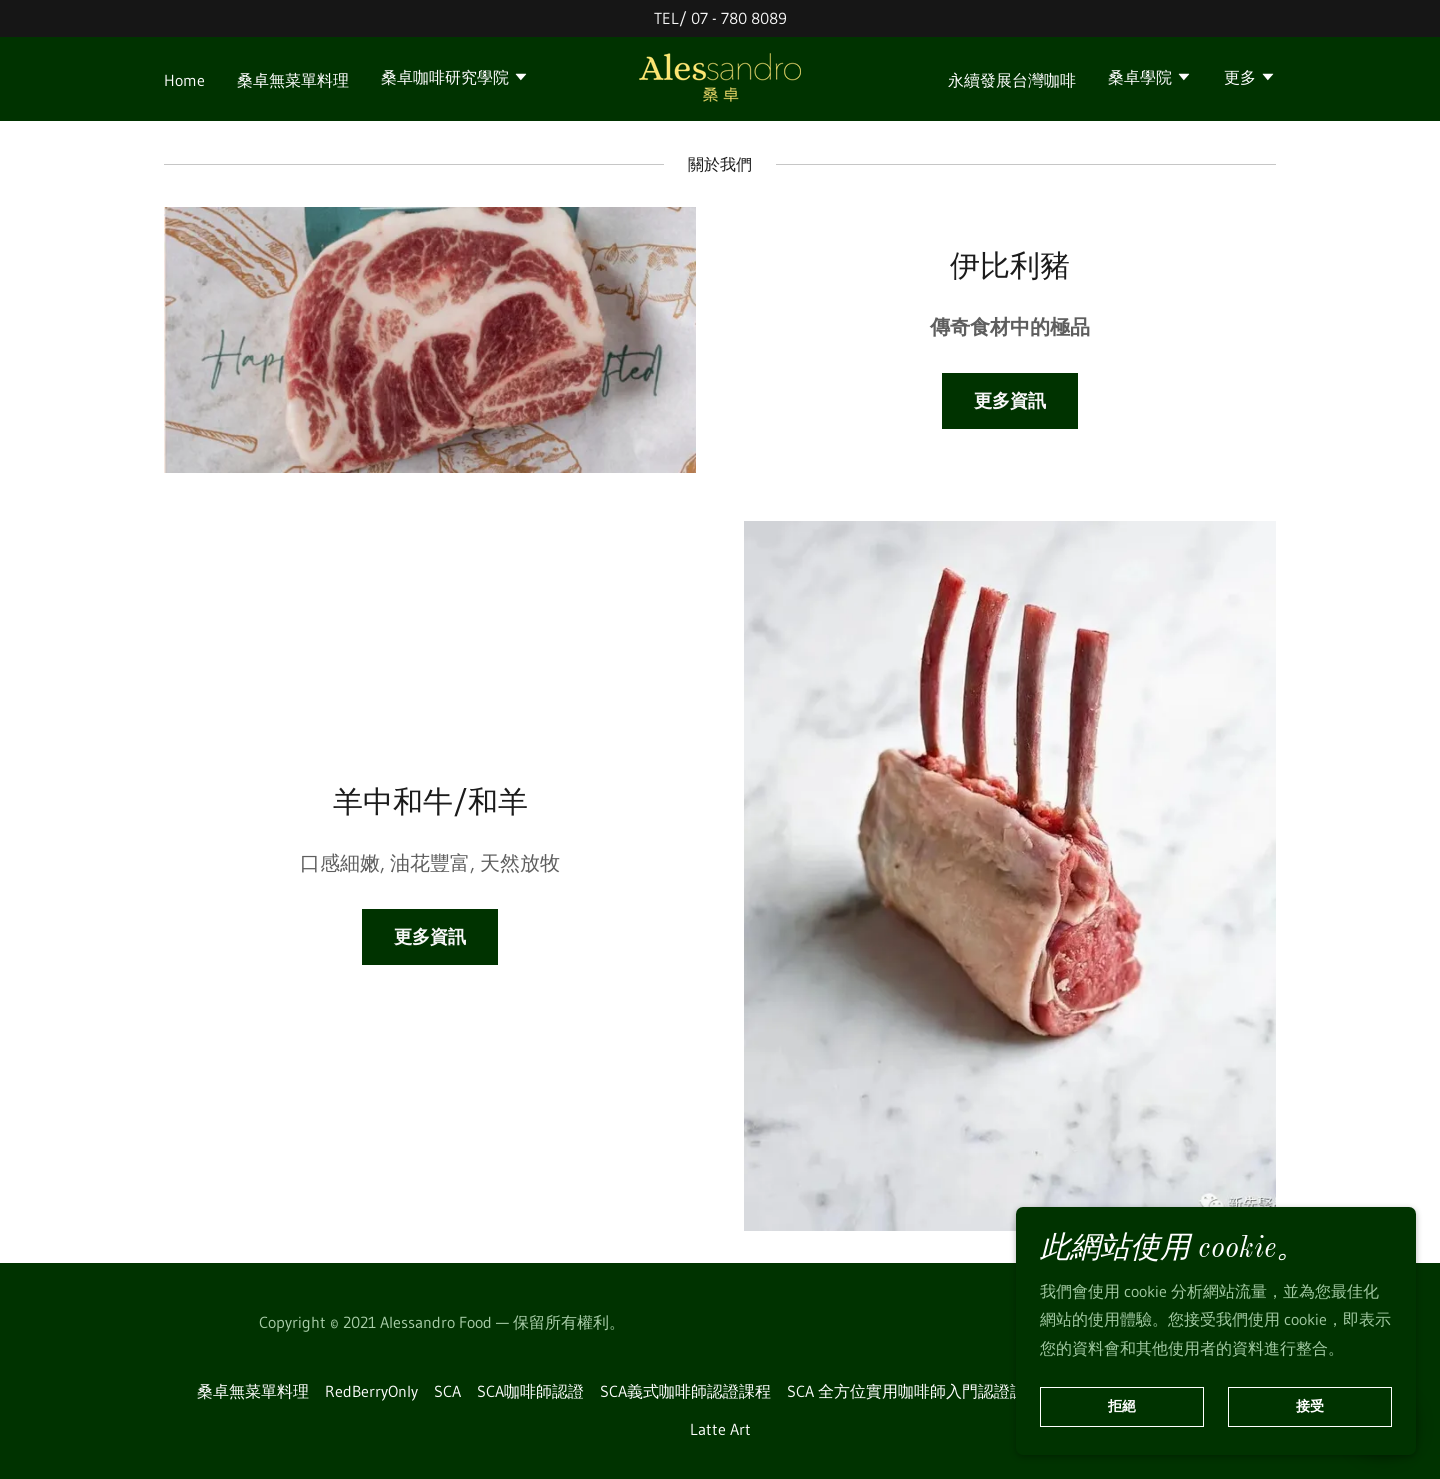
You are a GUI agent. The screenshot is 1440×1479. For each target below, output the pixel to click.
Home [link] (184, 80)
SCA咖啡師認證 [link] (530, 1391)
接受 (1310, 1407)
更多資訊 (1010, 401)
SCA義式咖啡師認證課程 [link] (685, 1391)
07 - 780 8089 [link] (739, 18)
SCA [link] (447, 1391)
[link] (720, 77)
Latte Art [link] (720, 1429)
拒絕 (1122, 1407)
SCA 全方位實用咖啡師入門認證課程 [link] (914, 1391)
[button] (455, 79)
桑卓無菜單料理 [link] (293, 80)
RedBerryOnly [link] (371, 1391)
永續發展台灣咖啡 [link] (1012, 80)
